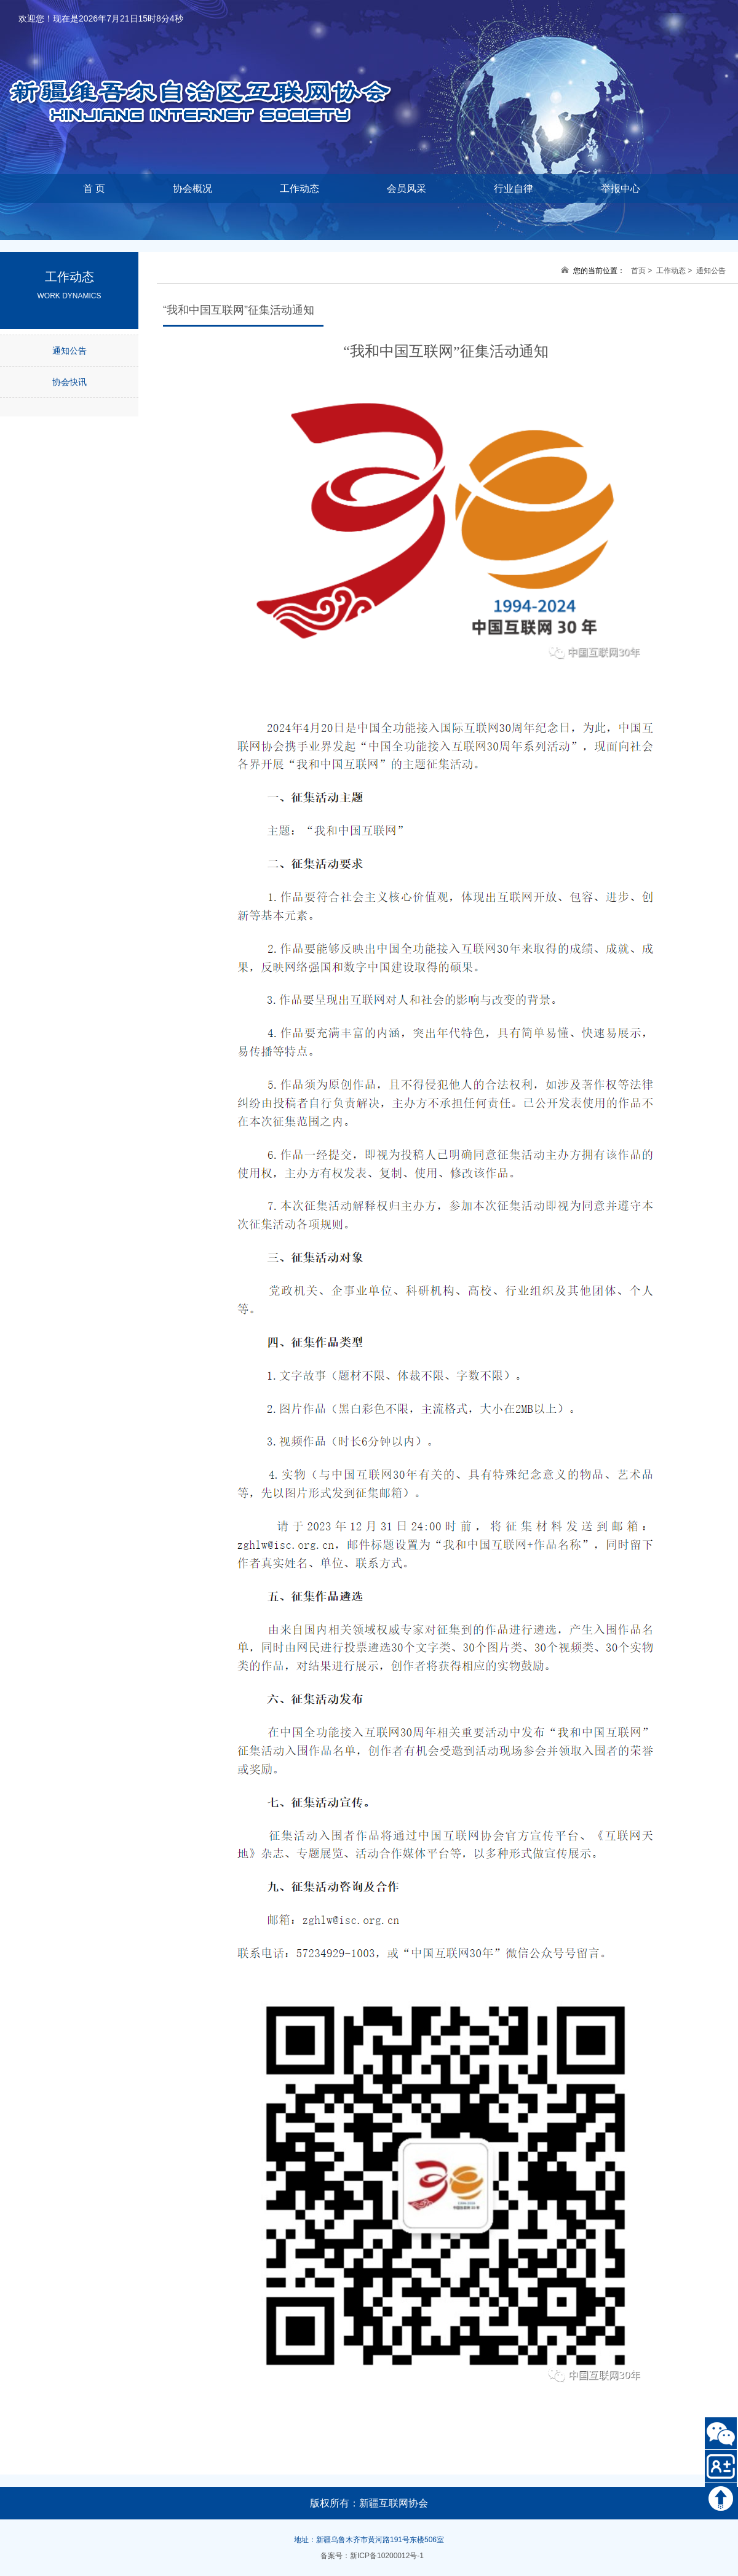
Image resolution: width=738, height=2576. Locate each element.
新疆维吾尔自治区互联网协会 (215, 80)
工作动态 (299, 188)
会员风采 (406, 188)
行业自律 (513, 188)
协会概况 (192, 188)
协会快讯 (69, 382)
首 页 (94, 188)
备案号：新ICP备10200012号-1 (372, 2555)
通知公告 (69, 351)
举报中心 (620, 188)
